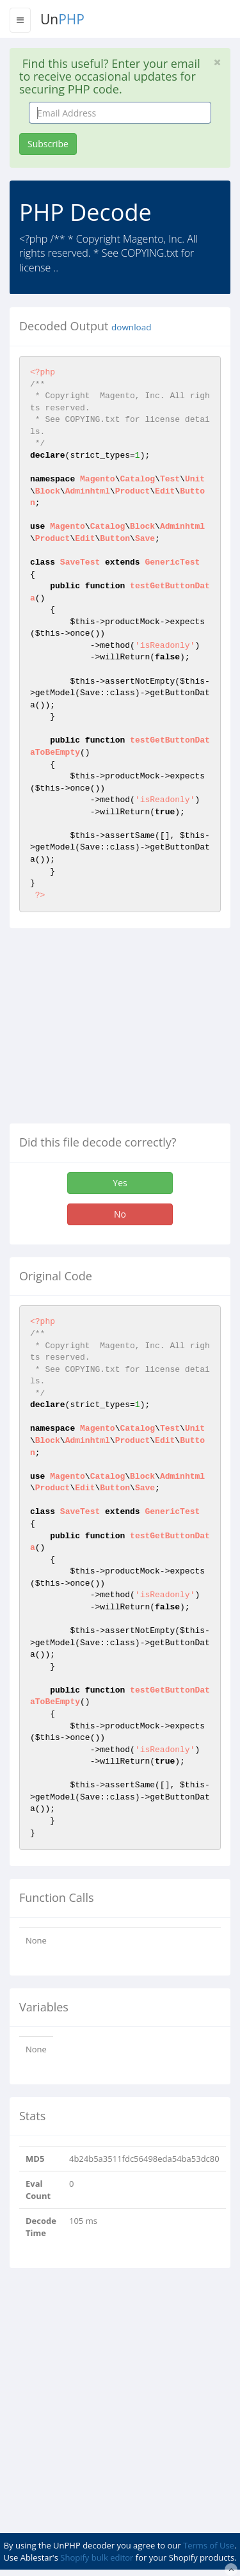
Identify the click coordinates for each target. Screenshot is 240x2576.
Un (62, 19)
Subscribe (48, 144)
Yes (120, 1183)
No (120, 1214)
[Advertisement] (117, 1030)
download (131, 327)
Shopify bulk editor (96, 2557)
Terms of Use (208, 2545)
